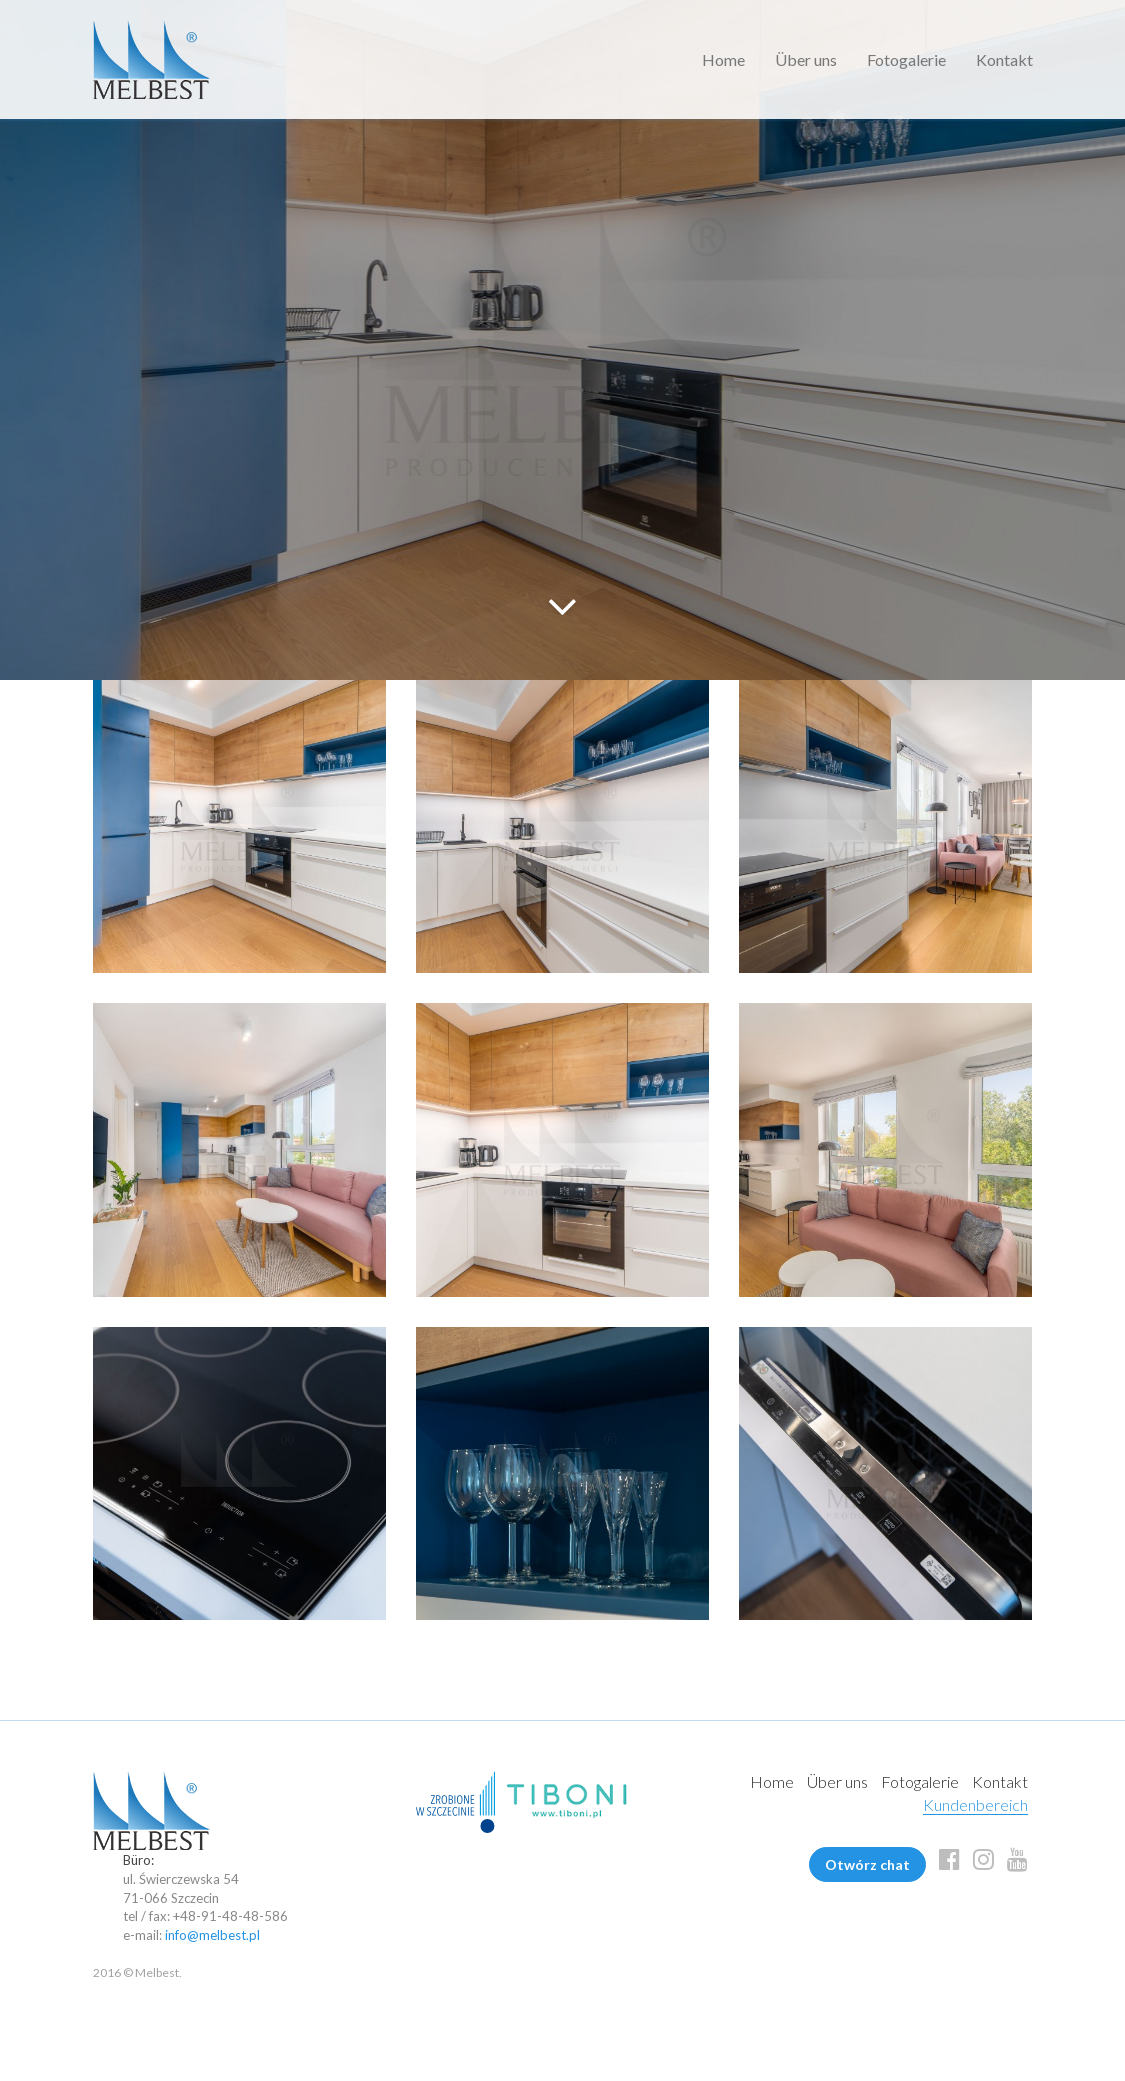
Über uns (806, 59)
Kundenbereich (975, 1804)
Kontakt (1004, 59)
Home (723, 59)
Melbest (151, 59)
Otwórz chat (867, 1864)
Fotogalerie (906, 59)
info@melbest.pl (212, 1935)
